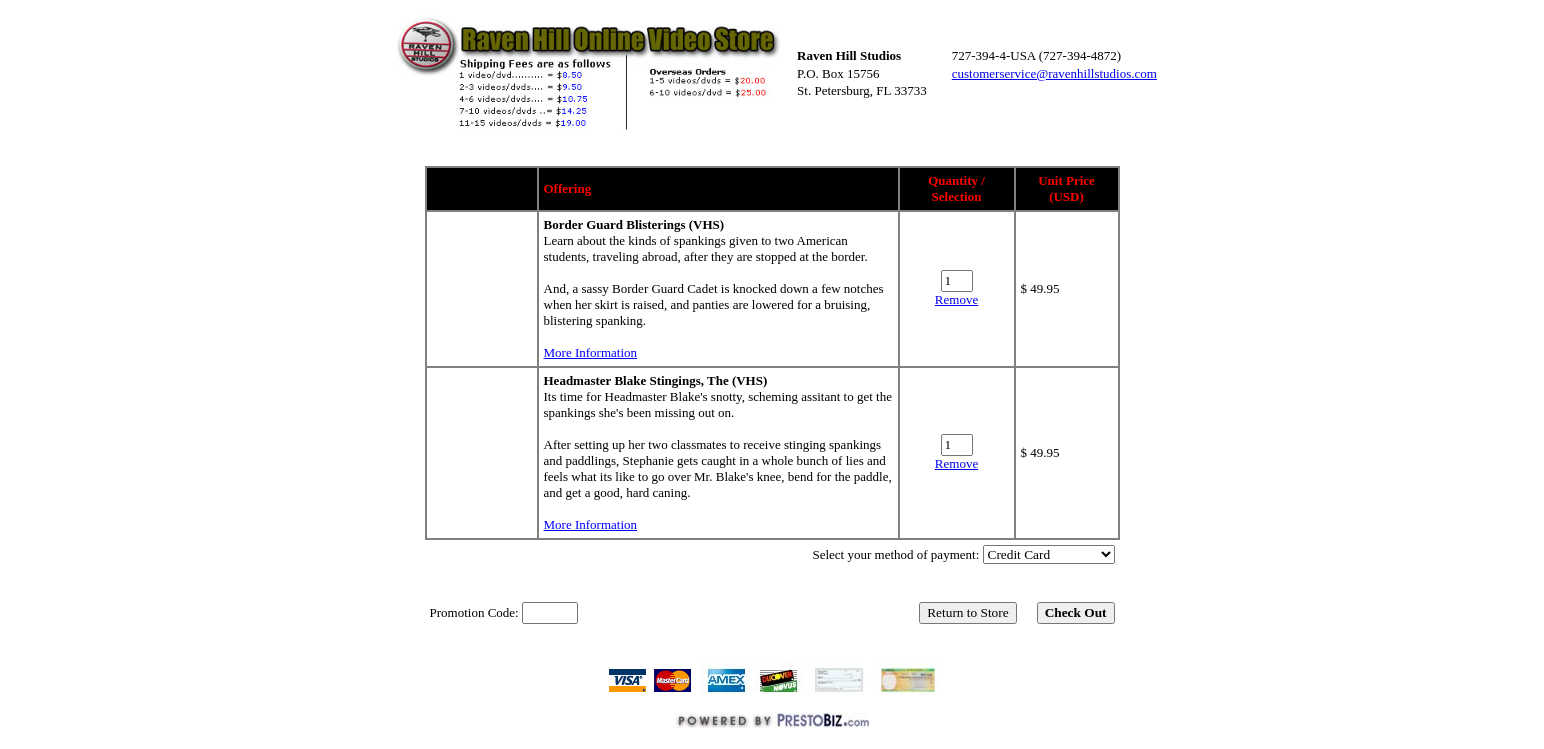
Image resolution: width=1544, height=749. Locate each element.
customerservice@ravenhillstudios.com (1054, 73)
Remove (956, 299)
